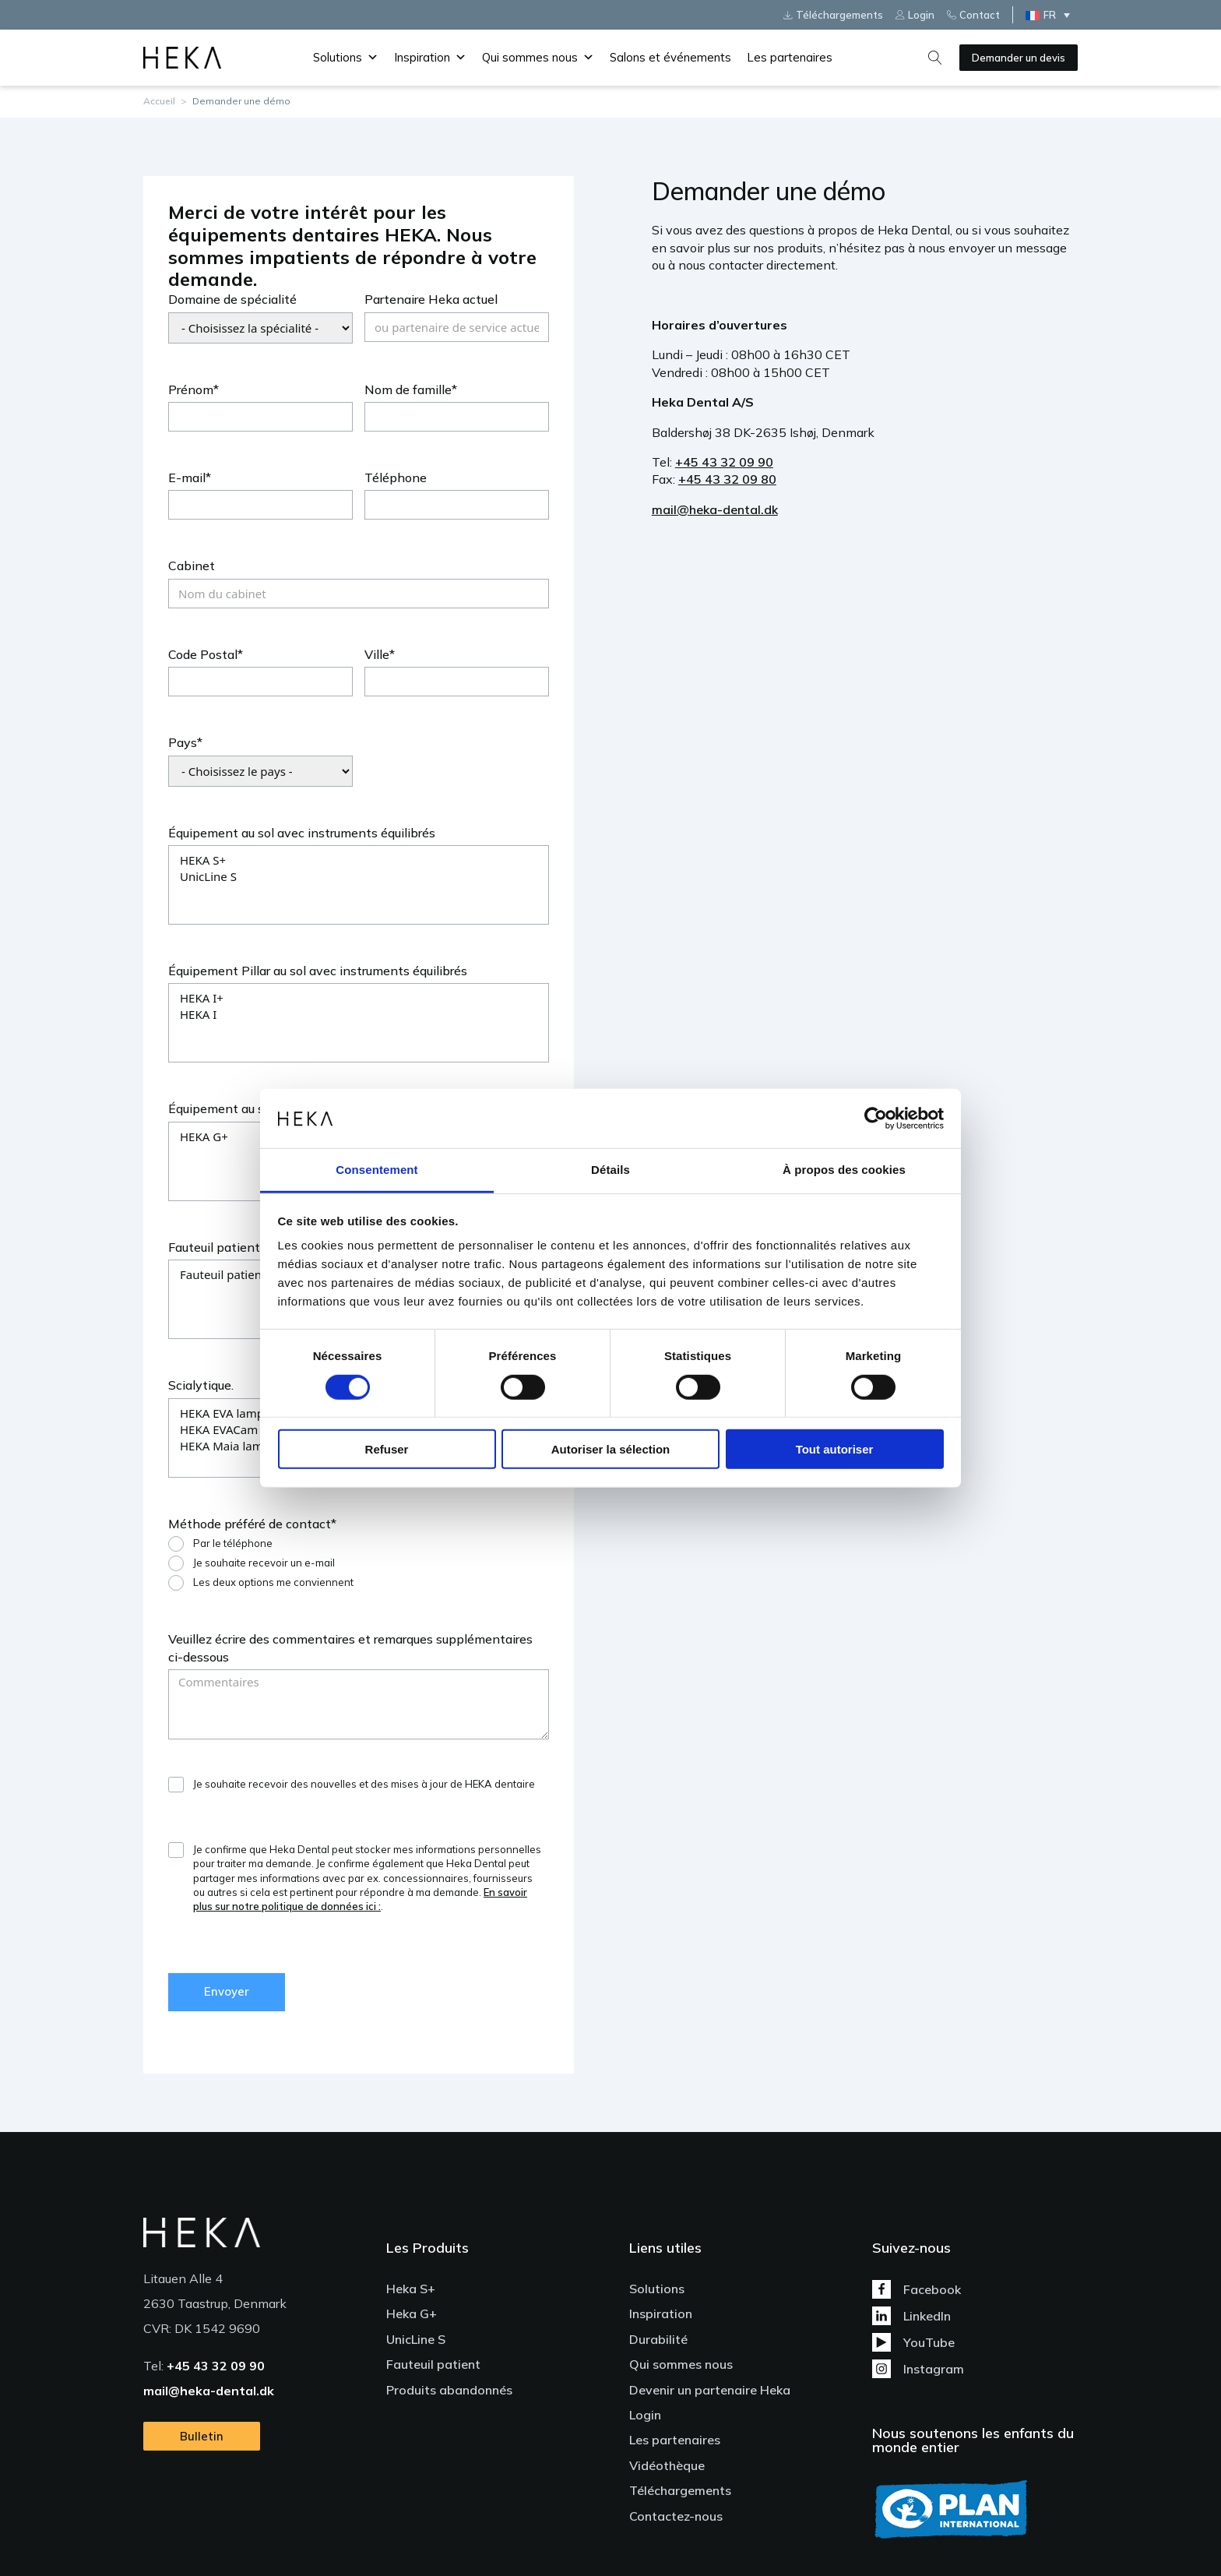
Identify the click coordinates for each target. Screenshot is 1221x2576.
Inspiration (430, 57)
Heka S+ (410, 2288)
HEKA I (358, 1014)
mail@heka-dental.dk (715, 509)
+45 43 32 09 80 (727, 479)
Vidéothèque (667, 2465)
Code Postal (203, 654)
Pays (182, 742)
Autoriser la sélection (610, 1449)
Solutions (345, 57)
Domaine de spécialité (232, 299)
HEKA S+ (358, 860)
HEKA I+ (358, 998)
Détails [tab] (610, 1169)
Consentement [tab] (376, 1169)
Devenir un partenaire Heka (709, 2390)
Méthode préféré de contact (249, 1523)
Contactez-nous (676, 2516)
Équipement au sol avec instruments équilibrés (301, 832)
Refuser (387, 1449)
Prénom (190, 389)
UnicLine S (358, 877)
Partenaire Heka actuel (431, 299)
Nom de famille (408, 389)
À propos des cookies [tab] (844, 1169)
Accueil (159, 101)
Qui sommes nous (538, 57)
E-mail (187, 477)
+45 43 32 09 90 (724, 462)
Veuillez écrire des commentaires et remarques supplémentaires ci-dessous (350, 1647)
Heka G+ (411, 2313)
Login (645, 2415)
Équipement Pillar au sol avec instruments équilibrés (317, 970)
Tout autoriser (835, 1449)
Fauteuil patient (214, 1247)
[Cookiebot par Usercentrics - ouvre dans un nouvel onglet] (876, 1118)
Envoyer (226, 1991)
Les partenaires (789, 57)
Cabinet (191, 565)
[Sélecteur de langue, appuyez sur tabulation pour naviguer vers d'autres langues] (1052, 14)
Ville (376, 654)
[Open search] (935, 57)
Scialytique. (201, 1385)
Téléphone (395, 477)
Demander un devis (1018, 57)
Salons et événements (670, 57)
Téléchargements (680, 2490)
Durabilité (658, 2339)
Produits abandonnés (449, 2390)
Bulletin (201, 2436)
